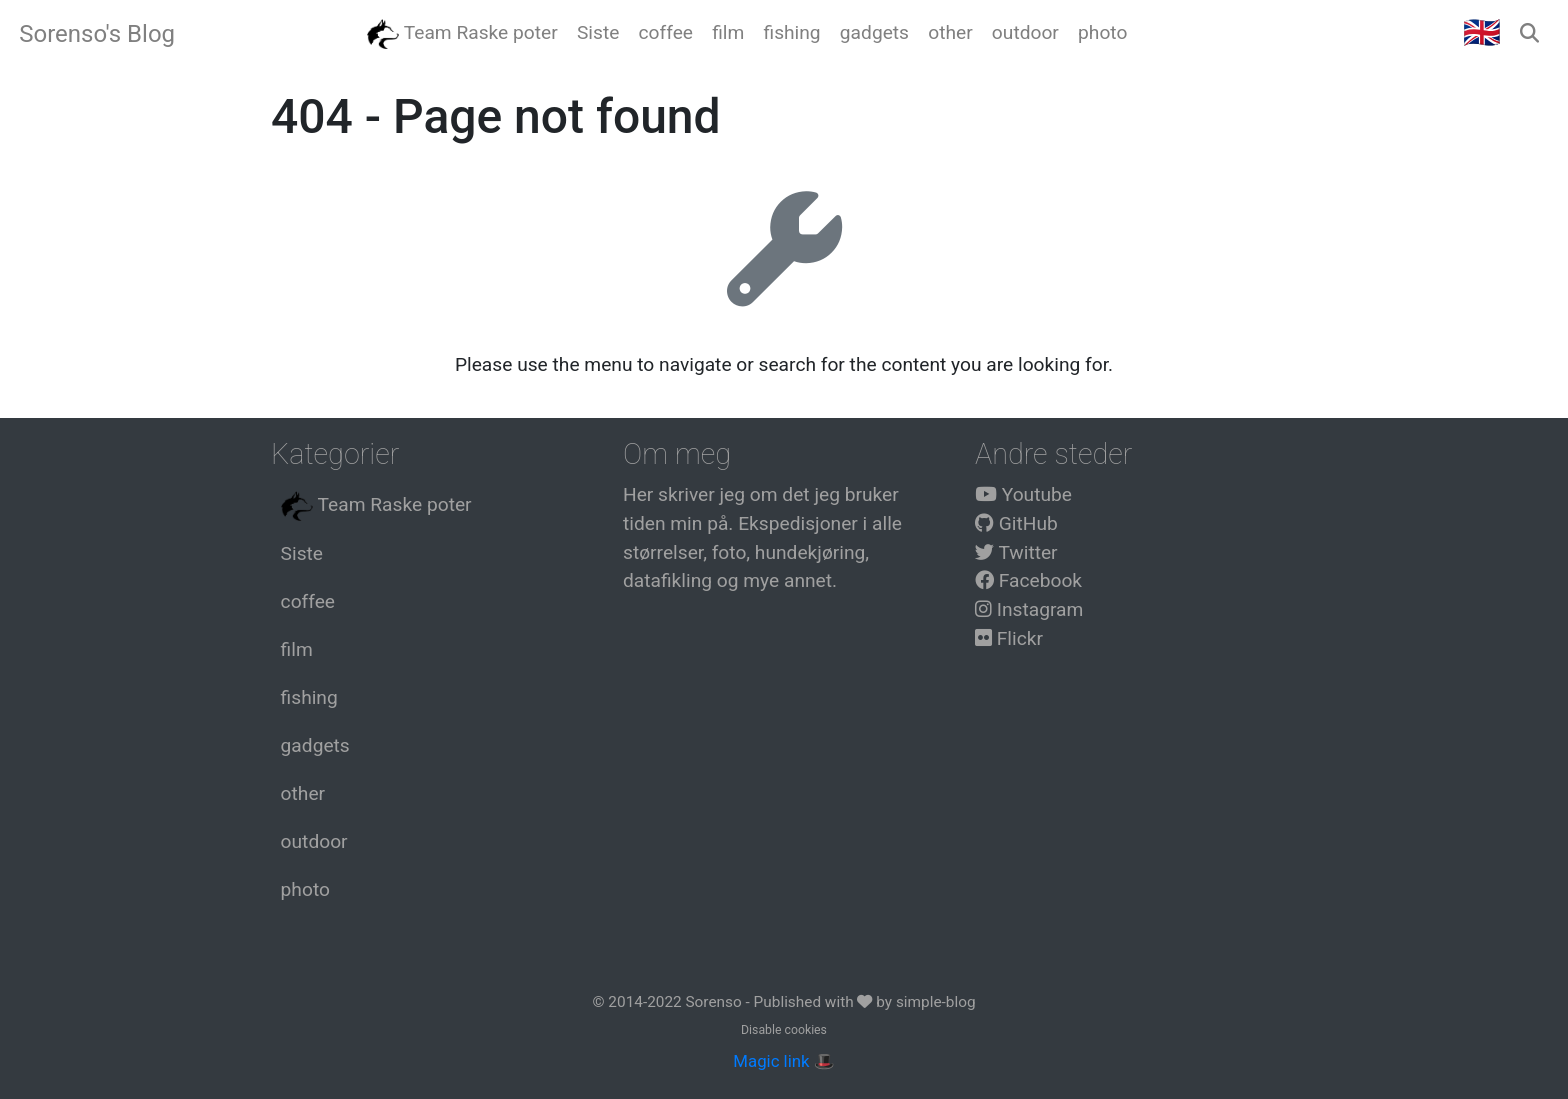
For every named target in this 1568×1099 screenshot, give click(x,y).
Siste (302, 553)
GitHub (1016, 523)
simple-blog (936, 1002)
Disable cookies (784, 1030)
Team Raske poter (376, 506)
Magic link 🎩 (783, 1061)
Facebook (1028, 580)
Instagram (1029, 609)
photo (305, 889)
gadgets (315, 745)
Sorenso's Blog (97, 34)
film (297, 649)
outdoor (314, 841)
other (303, 793)
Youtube (1023, 494)
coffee (308, 601)
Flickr (1009, 638)
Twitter (1016, 552)
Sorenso (715, 1002)
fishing (309, 697)
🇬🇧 (1482, 32)
